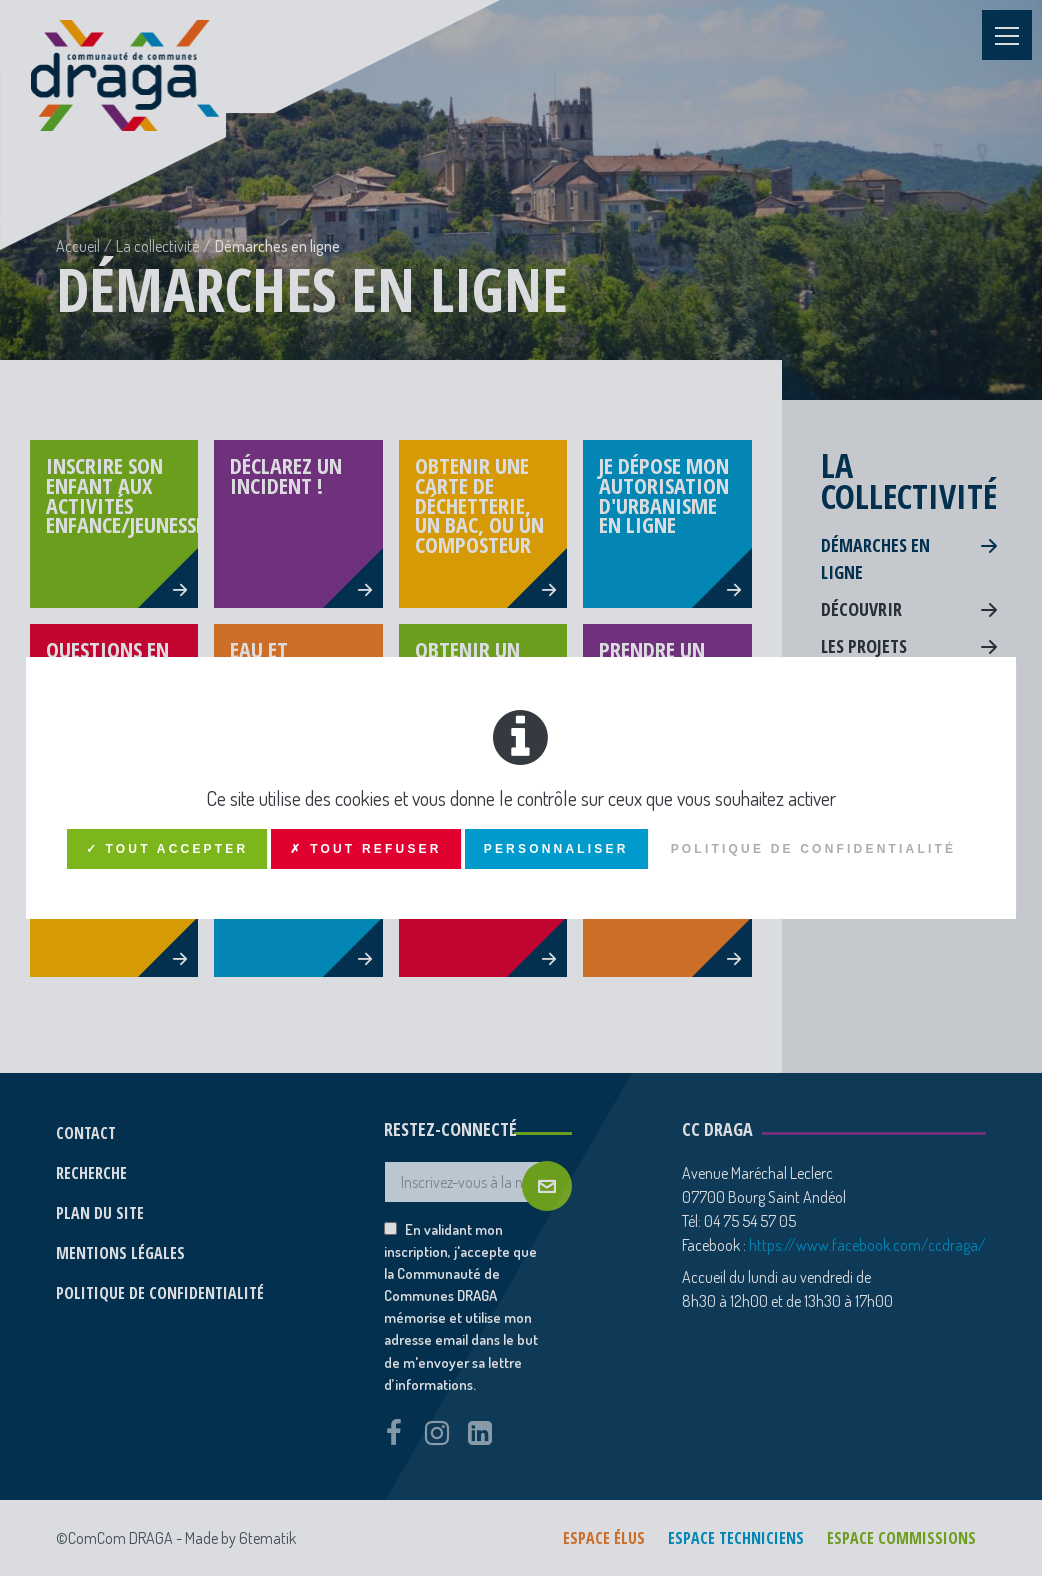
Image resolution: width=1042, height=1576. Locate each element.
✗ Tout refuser (365, 849)
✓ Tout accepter (167, 849)
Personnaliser (556, 849)
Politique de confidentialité (814, 849)
